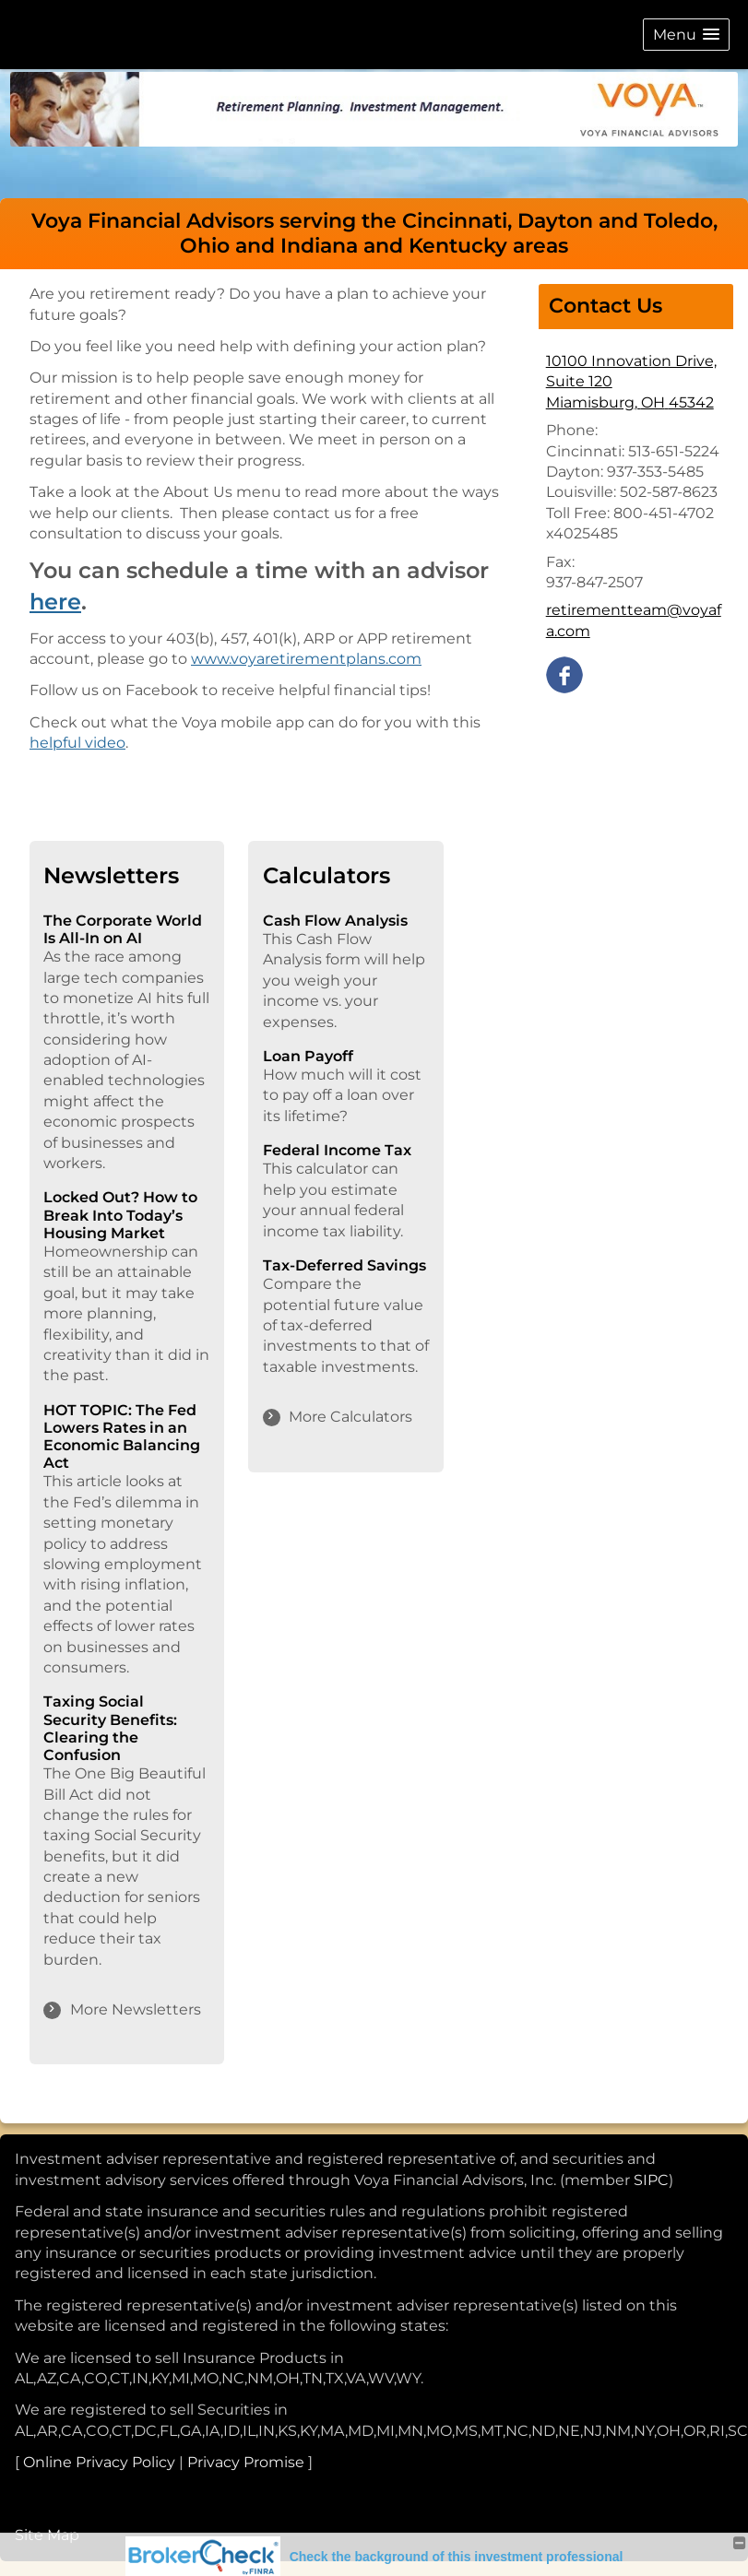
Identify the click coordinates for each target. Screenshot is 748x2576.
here (55, 601)
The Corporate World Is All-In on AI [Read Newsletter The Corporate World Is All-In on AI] (122, 929)
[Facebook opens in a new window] (564, 673)
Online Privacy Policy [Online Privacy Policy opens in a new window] (99, 2462)
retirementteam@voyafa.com (633, 620)
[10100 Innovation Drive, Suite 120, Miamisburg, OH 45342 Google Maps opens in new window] (636, 382)
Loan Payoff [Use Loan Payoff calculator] (308, 1056)
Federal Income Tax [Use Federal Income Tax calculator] (337, 1150)
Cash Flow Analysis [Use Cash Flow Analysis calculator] (335, 920)
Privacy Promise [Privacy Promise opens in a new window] (245, 2462)
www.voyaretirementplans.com (306, 659)
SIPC (651, 2180)
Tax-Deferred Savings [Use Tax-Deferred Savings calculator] (344, 1265)
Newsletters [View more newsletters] (111, 875)
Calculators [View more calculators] (326, 875)
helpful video (77, 742)
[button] (686, 34)
